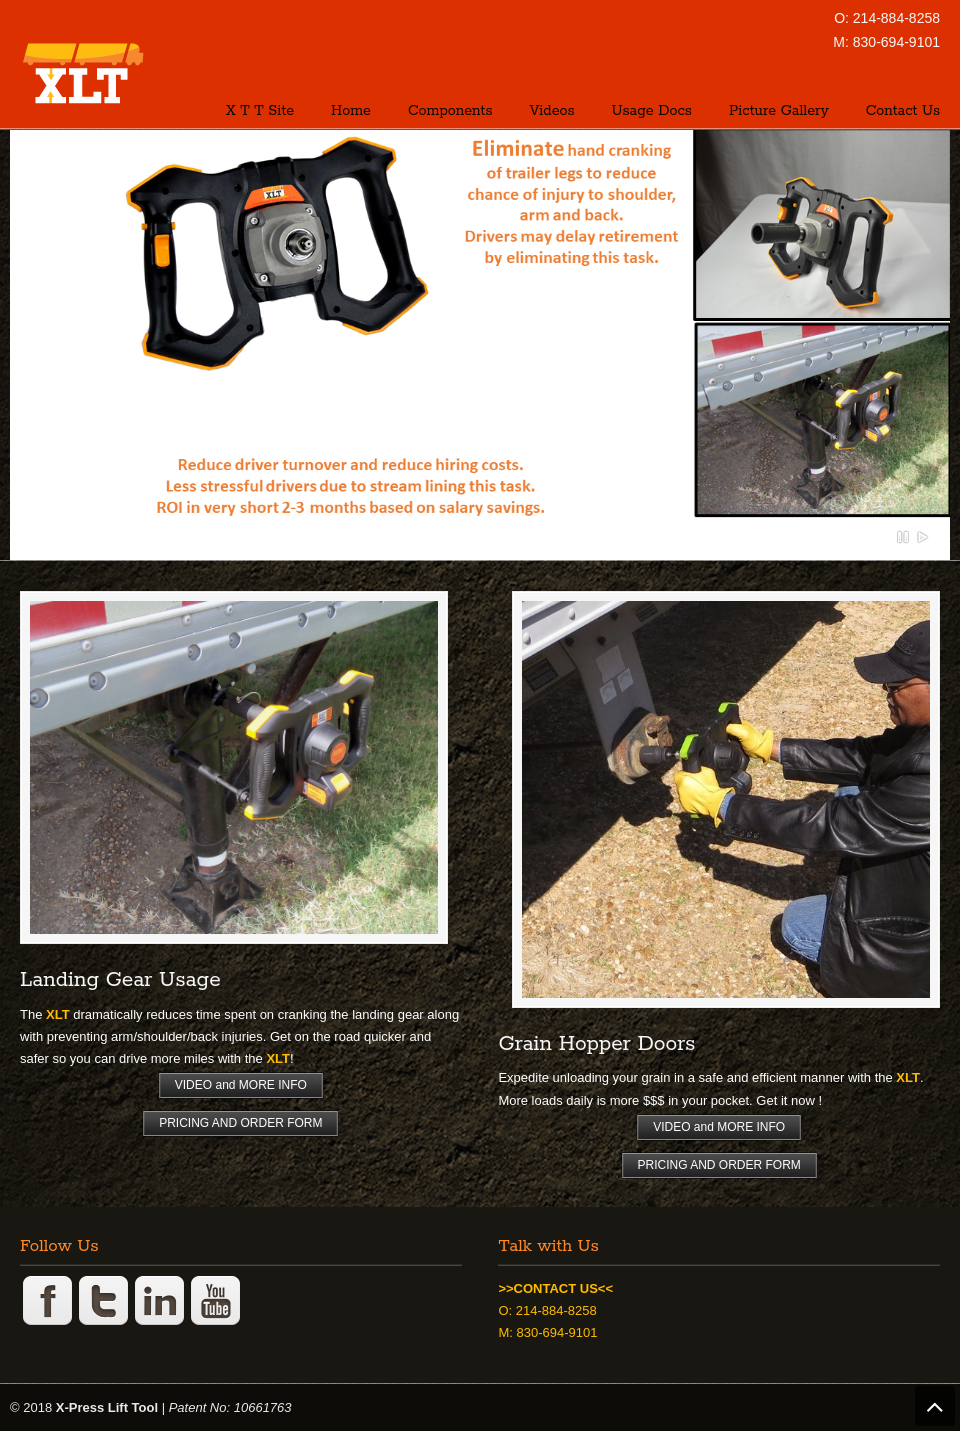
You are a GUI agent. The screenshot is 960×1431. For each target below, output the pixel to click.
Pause (904, 537)
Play (923, 537)
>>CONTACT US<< (555, 1288)
